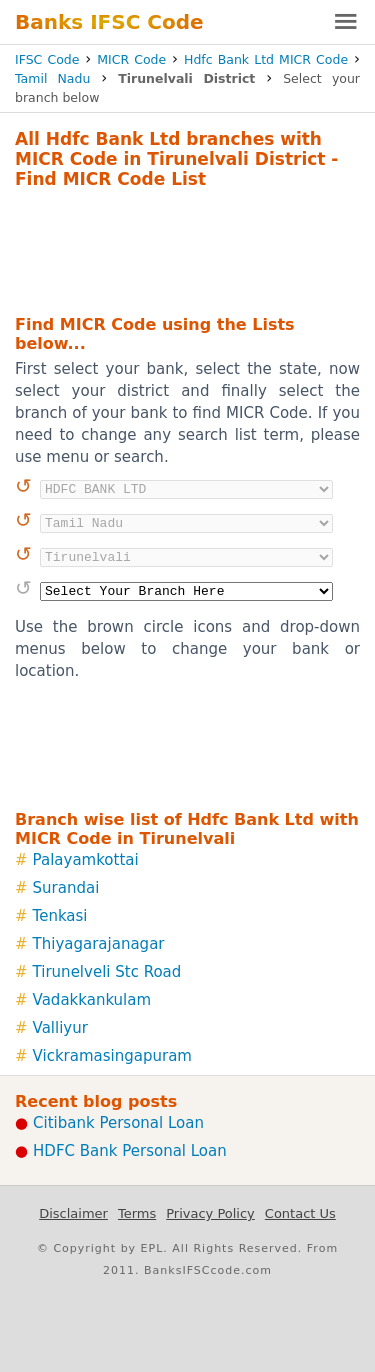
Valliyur (60, 1028)
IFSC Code (47, 59)
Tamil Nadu (52, 78)
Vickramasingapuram (112, 1056)
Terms (137, 1213)
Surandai (66, 888)
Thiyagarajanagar (99, 944)
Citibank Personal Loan (118, 1123)
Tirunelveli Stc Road (107, 972)
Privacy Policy (210, 1213)
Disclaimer (73, 1213)
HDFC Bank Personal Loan (130, 1151)
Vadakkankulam (92, 1000)
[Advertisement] (187, 249)
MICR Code (131, 59)
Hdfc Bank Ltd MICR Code (266, 59)
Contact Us (300, 1213)
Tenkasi (60, 916)
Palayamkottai (86, 860)
